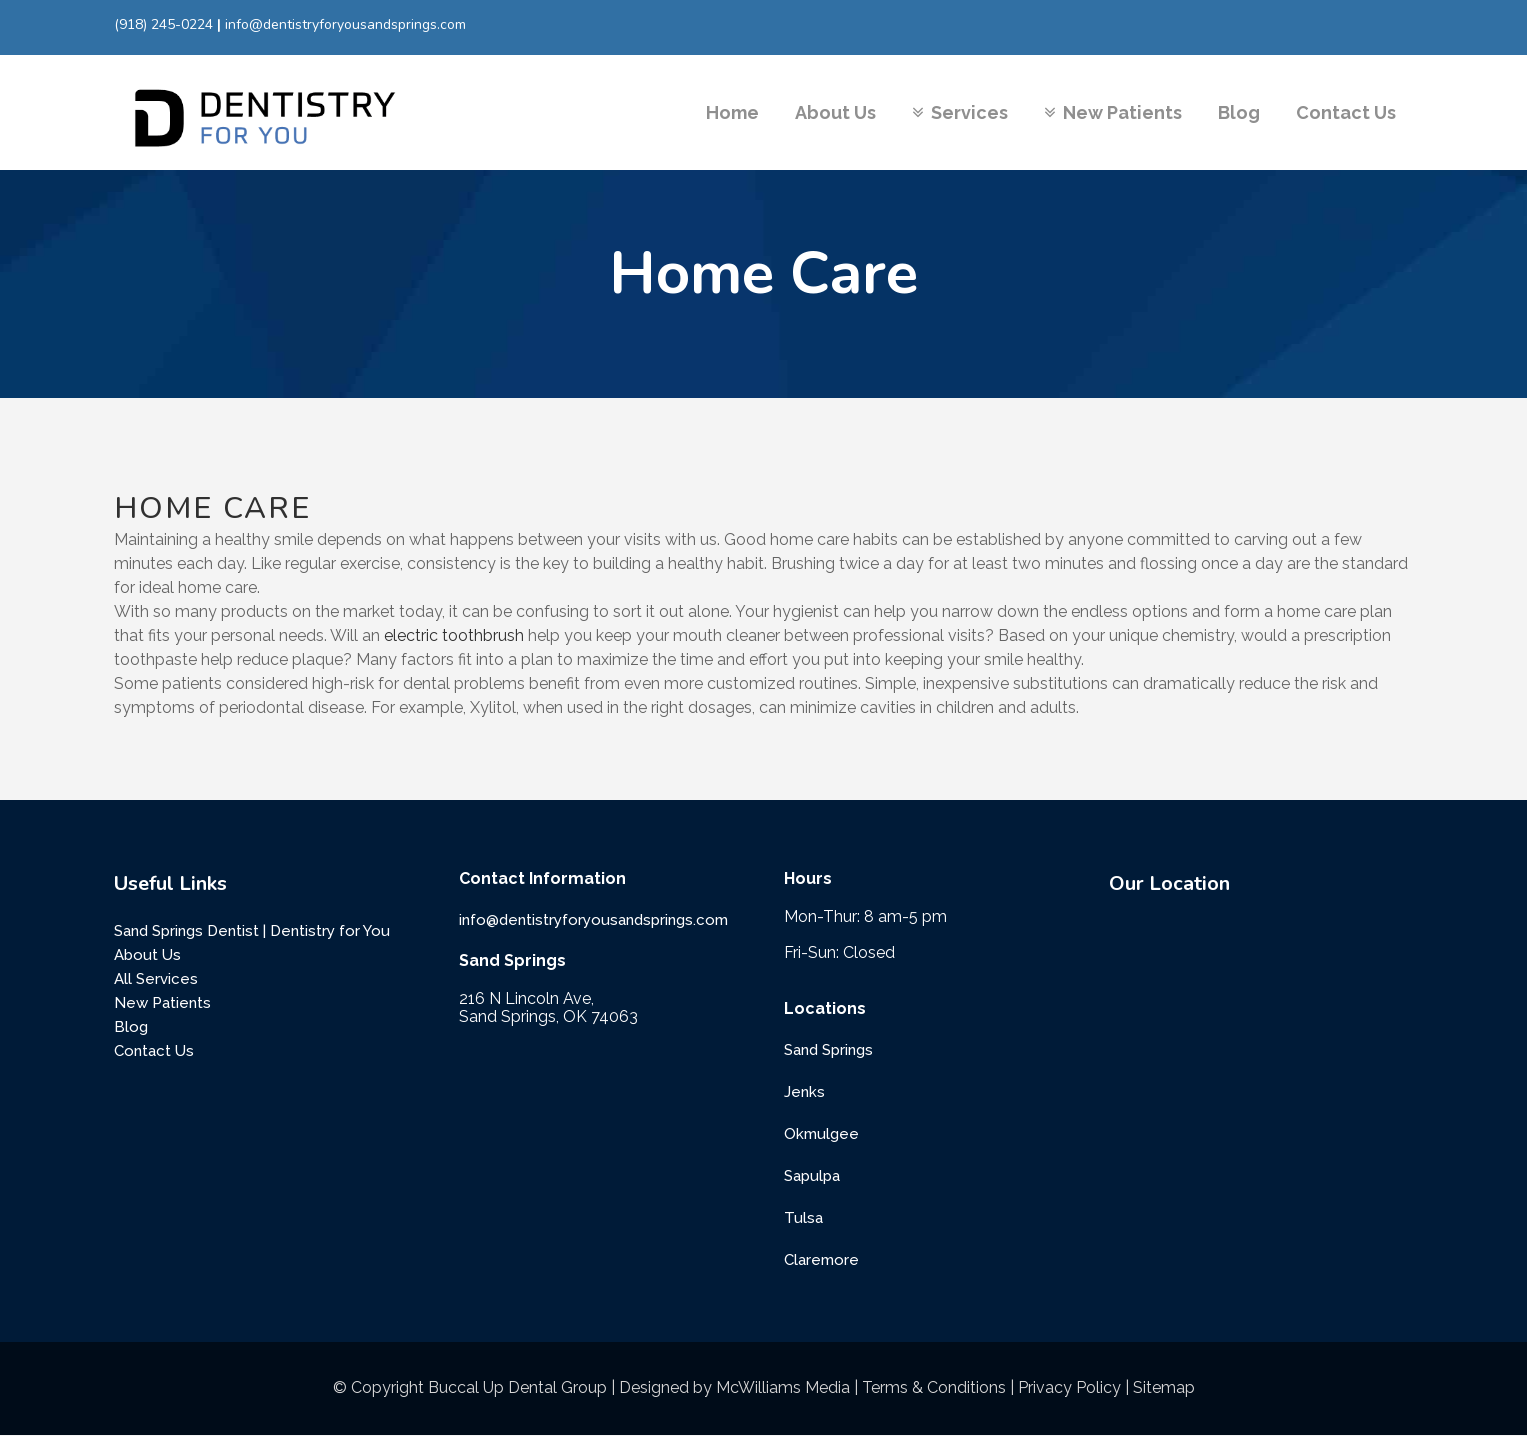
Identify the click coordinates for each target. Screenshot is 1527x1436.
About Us (147, 955)
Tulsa (803, 1218)
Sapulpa (812, 1176)
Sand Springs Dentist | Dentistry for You (252, 931)
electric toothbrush (454, 635)
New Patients (162, 1003)
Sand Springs (828, 1050)
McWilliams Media (783, 1387)
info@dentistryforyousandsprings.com (345, 24)
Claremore (821, 1260)
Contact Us (154, 1051)
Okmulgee (821, 1134)
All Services (156, 979)
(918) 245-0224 (163, 24)
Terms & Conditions (934, 1387)
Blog (131, 1027)
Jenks (804, 1092)
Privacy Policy (1069, 1387)
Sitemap (1164, 1387)
